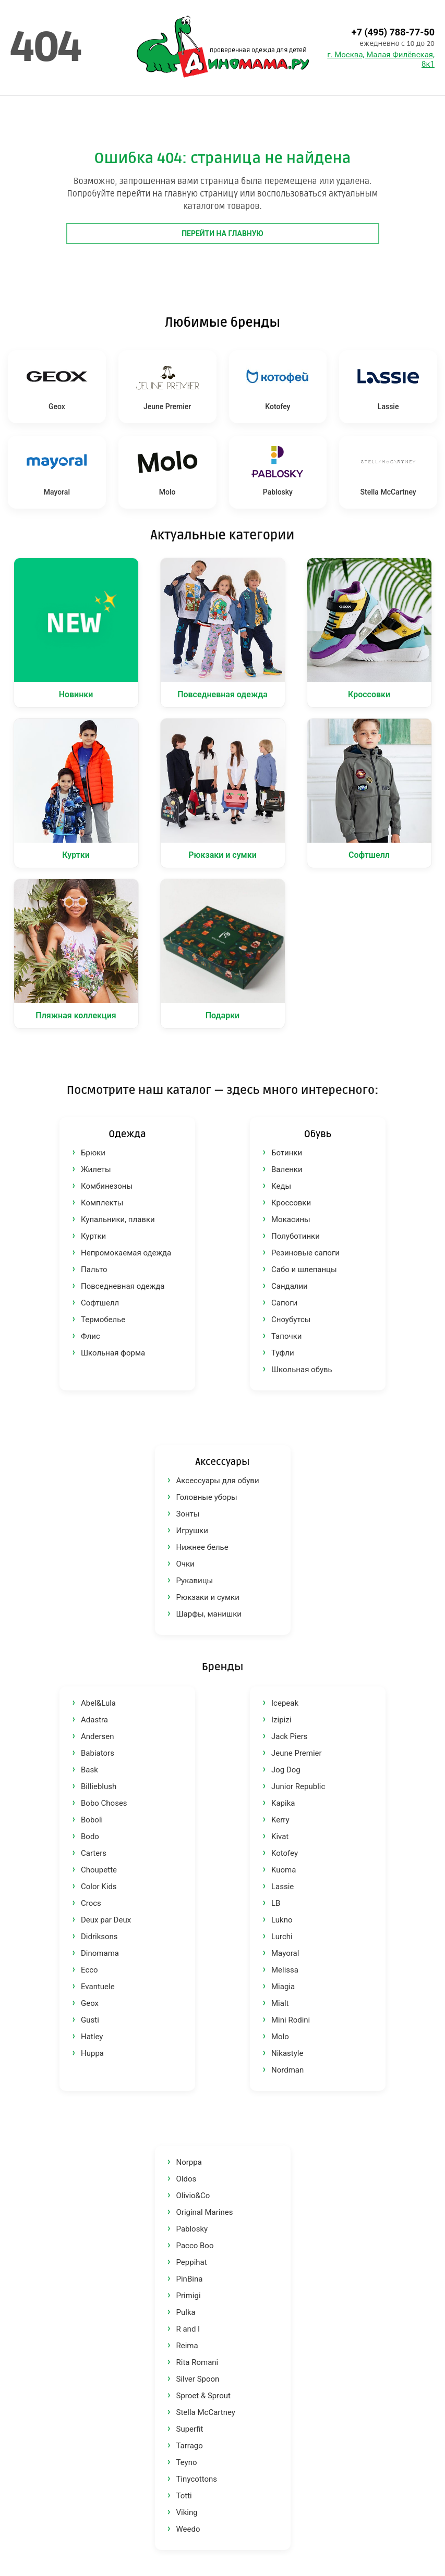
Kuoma (283, 1870)
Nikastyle (287, 2053)
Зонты (188, 1514)
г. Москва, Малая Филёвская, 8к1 (381, 59)
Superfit (189, 2429)
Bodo (90, 1836)
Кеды (281, 1186)
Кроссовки (291, 1202)
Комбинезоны (107, 1186)
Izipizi (281, 1719)
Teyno (186, 2462)
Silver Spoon (198, 2379)
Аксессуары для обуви (217, 1480)
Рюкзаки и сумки (207, 1597)
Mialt (279, 2003)
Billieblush (98, 1786)
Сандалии (289, 1286)
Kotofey (284, 1853)
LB (275, 1903)
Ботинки (286, 1152)
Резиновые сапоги (305, 1253)
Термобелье (103, 1319)
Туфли (282, 1353)
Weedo (188, 2529)
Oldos (186, 2179)
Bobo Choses (104, 1803)
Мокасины (290, 1219)
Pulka (186, 2312)
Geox (90, 2003)
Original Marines (204, 2212)
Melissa (284, 1970)
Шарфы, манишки (209, 1614)
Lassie (282, 1886)
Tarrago (189, 2445)
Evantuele (98, 1986)
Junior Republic (298, 1786)
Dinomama (100, 1953)
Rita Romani (197, 2362)
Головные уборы (206, 1497)
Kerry (280, 1820)
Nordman (287, 2070)
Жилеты (96, 1169)
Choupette (99, 1870)
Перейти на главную (222, 233)
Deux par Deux (106, 1920)
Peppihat (191, 2262)
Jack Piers (289, 1736)
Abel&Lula (98, 1703)
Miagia (283, 1986)
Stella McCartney (205, 2412)
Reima (187, 2345)
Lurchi (282, 1936)
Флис (90, 1336)
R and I (188, 2329)
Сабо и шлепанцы (304, 1269)
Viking (187, 2512)
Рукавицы (194, 1580)
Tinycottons (197, 2479)
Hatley (92, 2036)
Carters (93, 1853)
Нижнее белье (202, 1547)
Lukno (281, 1920)
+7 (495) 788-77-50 (393, 32)
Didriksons (99, 1936)
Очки (185, 1564)
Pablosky (192, 2229)
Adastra (94, 1719)
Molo (280, 2036)
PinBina (189, 2279)
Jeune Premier (296, 1753)
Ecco (89, 1970)
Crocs (91, 1903)
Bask (89, 1769)
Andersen (97, 1736)
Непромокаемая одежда (126, 1253)
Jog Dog (285, 1769)
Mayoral (285, 1953)
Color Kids (99, 1886)
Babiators (97, 1753)
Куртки (93, 1236)
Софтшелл (100, 1303)
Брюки (93, 1152)
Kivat (279, 1836)
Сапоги (284, 1303)
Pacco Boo (195, 2245)
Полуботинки (295, 1236)
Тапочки (286, 1336)
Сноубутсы (290, 1319)
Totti (184, 2495)
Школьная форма (113, 1353)
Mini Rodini (290, 2020)
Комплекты (102, 1202)
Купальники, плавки (118, 1219)
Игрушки (192, 1530)
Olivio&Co (193, 2195)
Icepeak (284, 1703)
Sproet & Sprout (203, 2395)
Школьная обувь (301, 1369)
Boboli (92, 1820)
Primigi (188, 2295)
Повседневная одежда (122, 1286)
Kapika (283, 1803)
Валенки (287, 1169)
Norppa (189, 2162)
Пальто (94, 1269)
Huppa (92, 2053)
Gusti (90, 2020)
